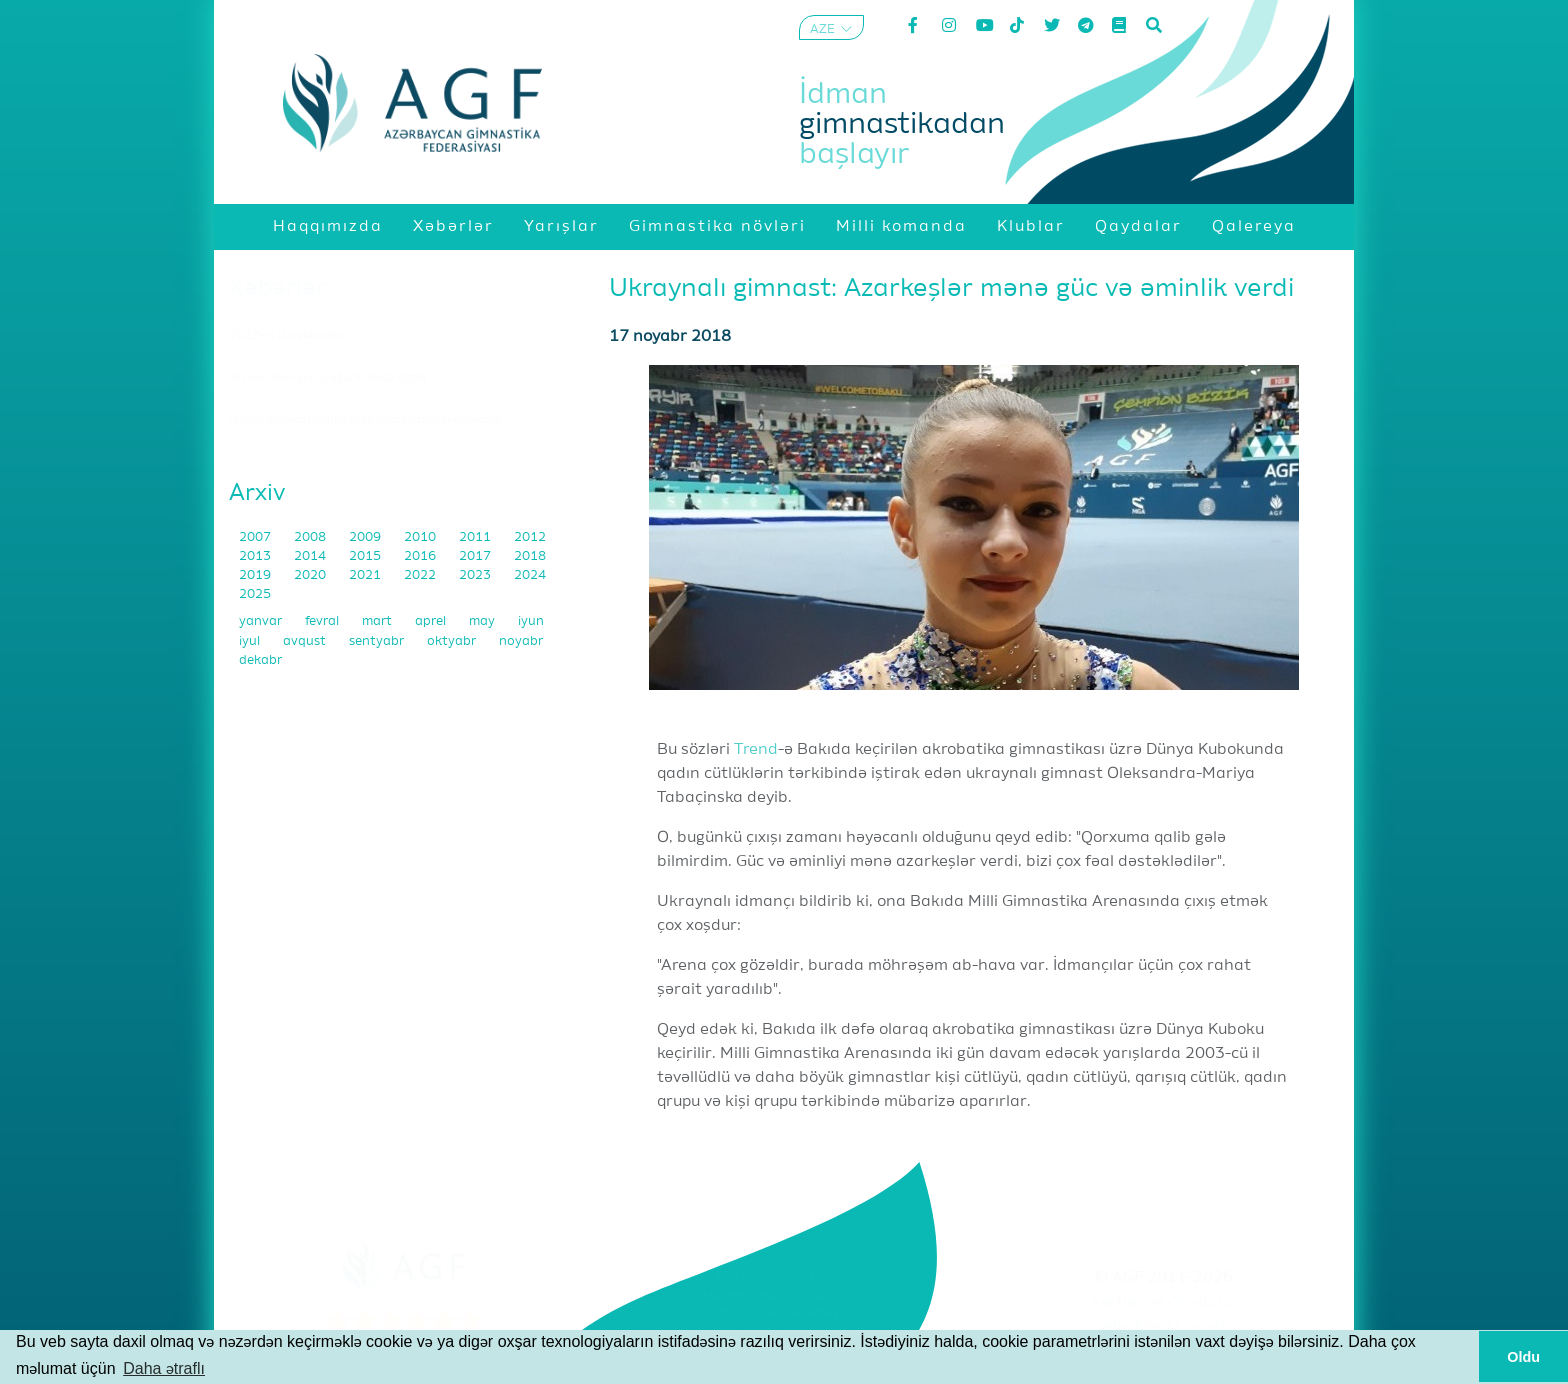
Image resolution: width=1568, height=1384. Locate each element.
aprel (432, 621)
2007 (256, 537)
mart (378, 621)
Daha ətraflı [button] (164, 1368)
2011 (476, 537)
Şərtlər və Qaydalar (1164, 1303)
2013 (256, 556)
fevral (323, 621)
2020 (311, 575)
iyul (251, 641)
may (483, 621)
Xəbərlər (277, 288)
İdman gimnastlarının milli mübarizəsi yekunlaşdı (365, 420)
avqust (306, 641)
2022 (421, 575)
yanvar (262, 621)
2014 (311, 556)
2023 (476, 575)
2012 (530, 537)
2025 (255, 594)
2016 (421, 556)
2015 (366, 556)
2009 (366, 537)
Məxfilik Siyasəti (1164, 1328)
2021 (366, 575)
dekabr (260, 660)
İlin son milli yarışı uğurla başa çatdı (327, 378)
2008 (311, 537)
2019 (256, 575)
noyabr (521, 641)
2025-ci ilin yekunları (289, 336)
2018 (530, 556)
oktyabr (453, 641)
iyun (531, 621)
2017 (476, 556)
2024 (530, 575)
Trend (756, 750)
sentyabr (378, 641)
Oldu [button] (1523, 1357)
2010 (421, 537)
